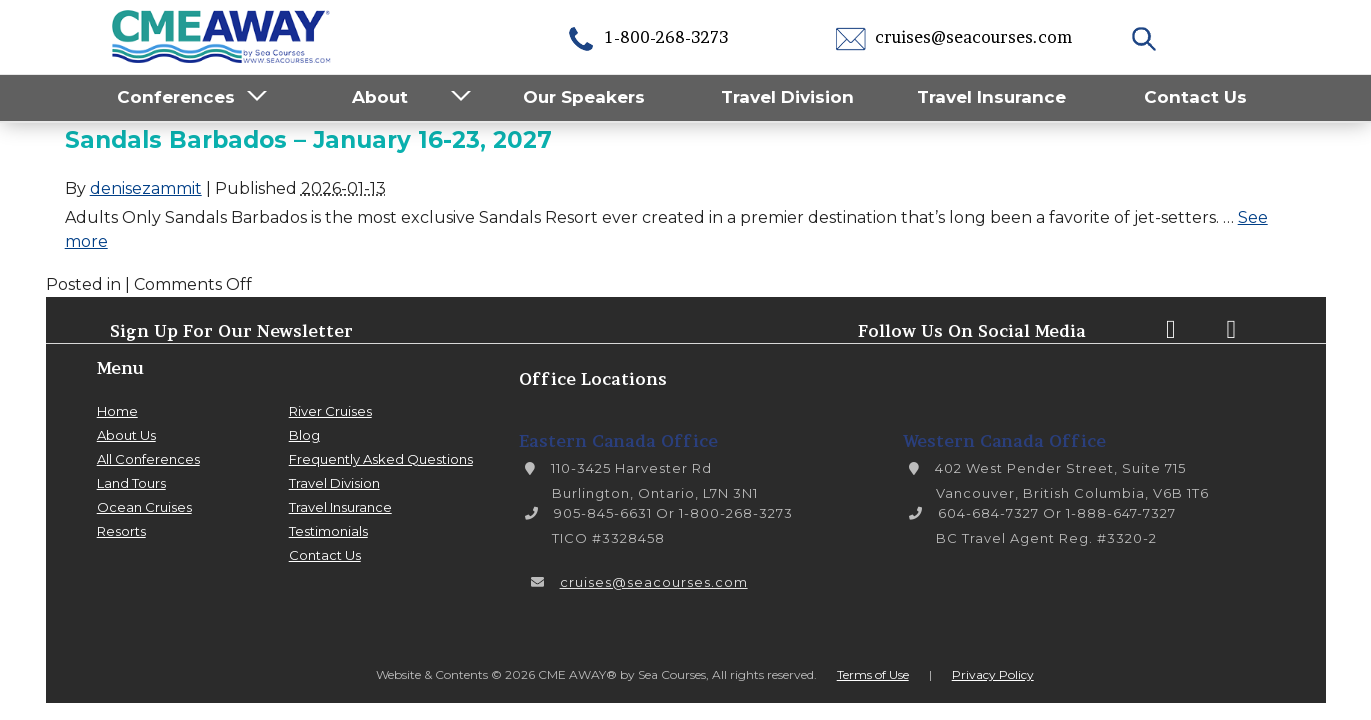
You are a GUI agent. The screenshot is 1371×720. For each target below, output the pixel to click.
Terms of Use (873, 674)
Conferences (176, 97)
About (380, 97)
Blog (304, 435)
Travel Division (787, 97)
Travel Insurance (991, 97)
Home (117, 411)
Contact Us (1195, 97)
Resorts (121, 531)
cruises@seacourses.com (954, 37)
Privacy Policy (993, 674)
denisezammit (146, 188)
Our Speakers (584, 97)
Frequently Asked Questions (381, 459)
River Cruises (330, 411)
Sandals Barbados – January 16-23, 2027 (308, 140)
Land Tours (131, 483)
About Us (126, 435)
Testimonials (328, 531)
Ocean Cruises (144, 507)
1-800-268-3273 (647, 37)
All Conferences (148, 459)
